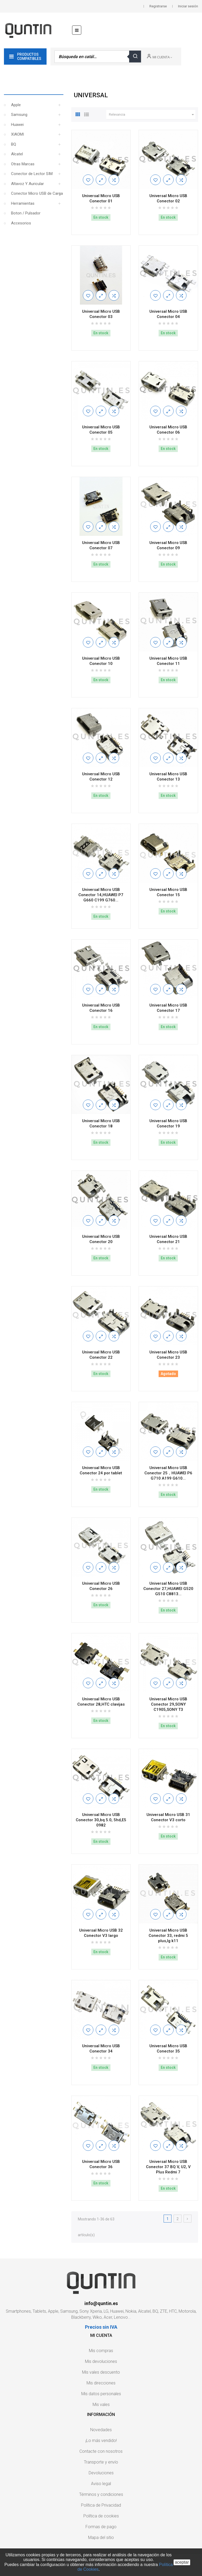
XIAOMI (17, 134)
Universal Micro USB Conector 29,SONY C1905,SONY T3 (168, 1704)
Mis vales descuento (101, 2372)
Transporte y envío (101, 2462)
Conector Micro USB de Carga (37, 193)
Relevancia (152, 114)
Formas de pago (101, 2526)
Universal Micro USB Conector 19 (168, 1123)
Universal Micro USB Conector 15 (168, 892)
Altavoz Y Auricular (27, 183)
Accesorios (21, 223)
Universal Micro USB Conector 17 (168, 1008)
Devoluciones (101, 2472)
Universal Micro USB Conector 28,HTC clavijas (101, 1702)
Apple (16, 104)
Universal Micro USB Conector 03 (101, 314)
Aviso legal (101, 2483)
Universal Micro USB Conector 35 (168, 2049)
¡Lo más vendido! (101, 2440)
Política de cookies (101, 2515)
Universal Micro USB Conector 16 (101, 1008)
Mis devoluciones (101, 2361)
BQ (13, 144)
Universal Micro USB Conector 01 (101, 198)
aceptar (182, 2562)
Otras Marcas (22, 164)
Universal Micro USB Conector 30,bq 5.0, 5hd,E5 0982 (101, 1820)
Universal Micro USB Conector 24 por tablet (101, 1470)
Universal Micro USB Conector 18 (101, 1123)
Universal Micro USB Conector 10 (101, 661)
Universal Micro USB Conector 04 (168, 314)
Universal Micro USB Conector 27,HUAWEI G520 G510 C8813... (168, 1588)
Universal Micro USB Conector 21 (168, 1239)
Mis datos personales (101, 2393)
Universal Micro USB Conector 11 (168, 661)
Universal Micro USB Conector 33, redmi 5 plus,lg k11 (168, 1935)
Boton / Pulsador (26, 213)
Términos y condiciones (101, 2494)
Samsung (19, 114)
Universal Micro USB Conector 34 (101, 2049)
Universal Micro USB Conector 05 (101, 430)
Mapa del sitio (101, 2537)
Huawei (17, 124)
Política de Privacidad (101, 2505)
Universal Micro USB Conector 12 (101, 777)
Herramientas (22, 203)
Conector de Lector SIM (32, 173)
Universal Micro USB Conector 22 (101, 1355)
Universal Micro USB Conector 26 (101, 1586)
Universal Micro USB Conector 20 (101, 1239)
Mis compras (101, 2350)
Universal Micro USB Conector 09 (168, 545)
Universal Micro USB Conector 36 (101, 2164)
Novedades (101, 2429)
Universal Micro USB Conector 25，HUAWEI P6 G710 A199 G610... (168, 1473)
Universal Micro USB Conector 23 (168, 1355)
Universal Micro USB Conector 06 (168, 430)
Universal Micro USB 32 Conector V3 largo (101, 1933)
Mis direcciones (101, 2382)
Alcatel (17, 154)
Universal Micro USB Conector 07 (101, 545)
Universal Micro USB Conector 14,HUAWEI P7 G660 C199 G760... (100, 894)
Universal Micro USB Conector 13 (168, 777)
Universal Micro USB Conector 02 (168, 198)
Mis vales (101, 2404)
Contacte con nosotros (101, 2451)
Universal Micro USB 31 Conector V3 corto (168, 1817)
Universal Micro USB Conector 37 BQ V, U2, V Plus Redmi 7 (168, 2166)
